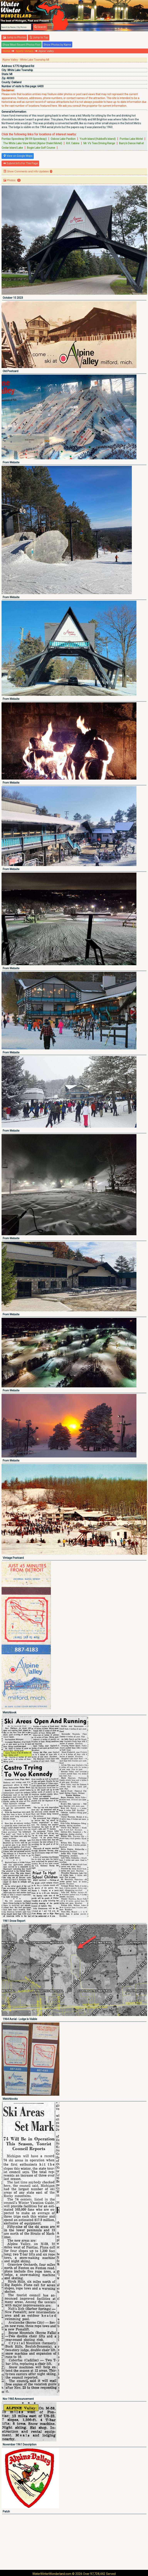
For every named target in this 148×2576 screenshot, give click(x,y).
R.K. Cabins (72, 143)
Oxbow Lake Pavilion (63, 138)
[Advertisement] (74, 2542)
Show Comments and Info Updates (27, 171)
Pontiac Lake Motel (131, 138)
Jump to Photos (14, 37)
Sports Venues (24, 51)
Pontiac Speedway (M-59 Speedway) (24, 138)
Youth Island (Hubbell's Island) (98, 138)
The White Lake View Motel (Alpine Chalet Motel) (32, 143)
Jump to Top (38, 37)
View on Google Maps (18, 155)
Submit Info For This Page (20, 163)
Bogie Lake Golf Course (41, 147)
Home (6, 51)
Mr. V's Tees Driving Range (99, 143)
